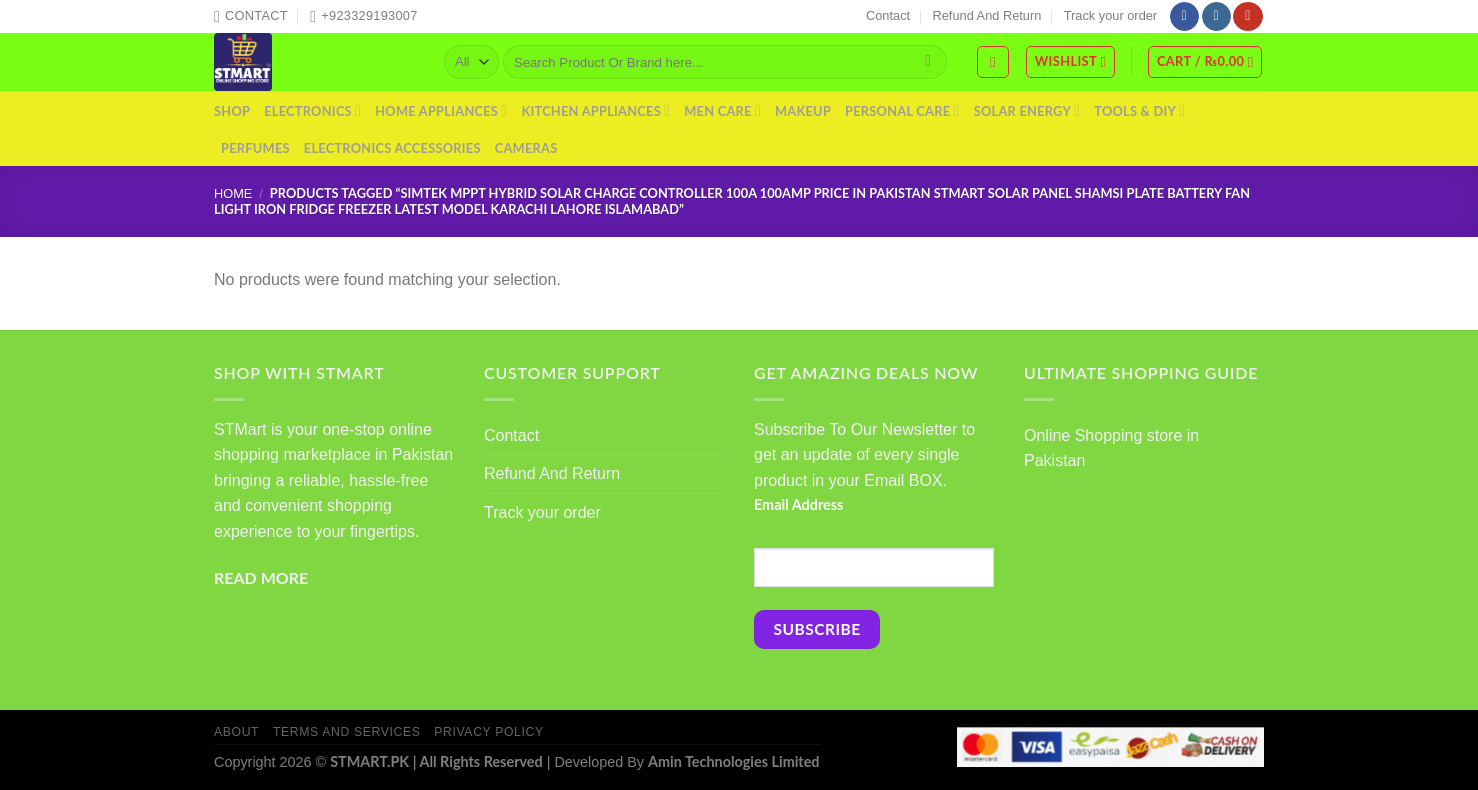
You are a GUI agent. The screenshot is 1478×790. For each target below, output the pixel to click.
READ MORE (261, 577)
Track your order (1110, 15)
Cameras (526, 148)
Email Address (798, 504)
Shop (232, 111)
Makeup (803, 111)
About (236, 732)
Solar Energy (1027, 110)
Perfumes (255, 148)
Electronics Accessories (392, 148)
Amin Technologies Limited (733, 761)
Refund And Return (987, 15)
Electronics (312, 110)
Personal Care (902, 110)
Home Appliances (441, 110)
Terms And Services (346, 732)
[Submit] (928, 62)
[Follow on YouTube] (1247, 17)
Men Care (722, 110)
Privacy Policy (488, 732)
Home (233, 193)
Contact (888, 15)
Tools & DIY (1139, 110)
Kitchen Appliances (595, 110)
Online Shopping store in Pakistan (1111, 448)
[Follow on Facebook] (1184, 17)
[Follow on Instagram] (1216, 17)
